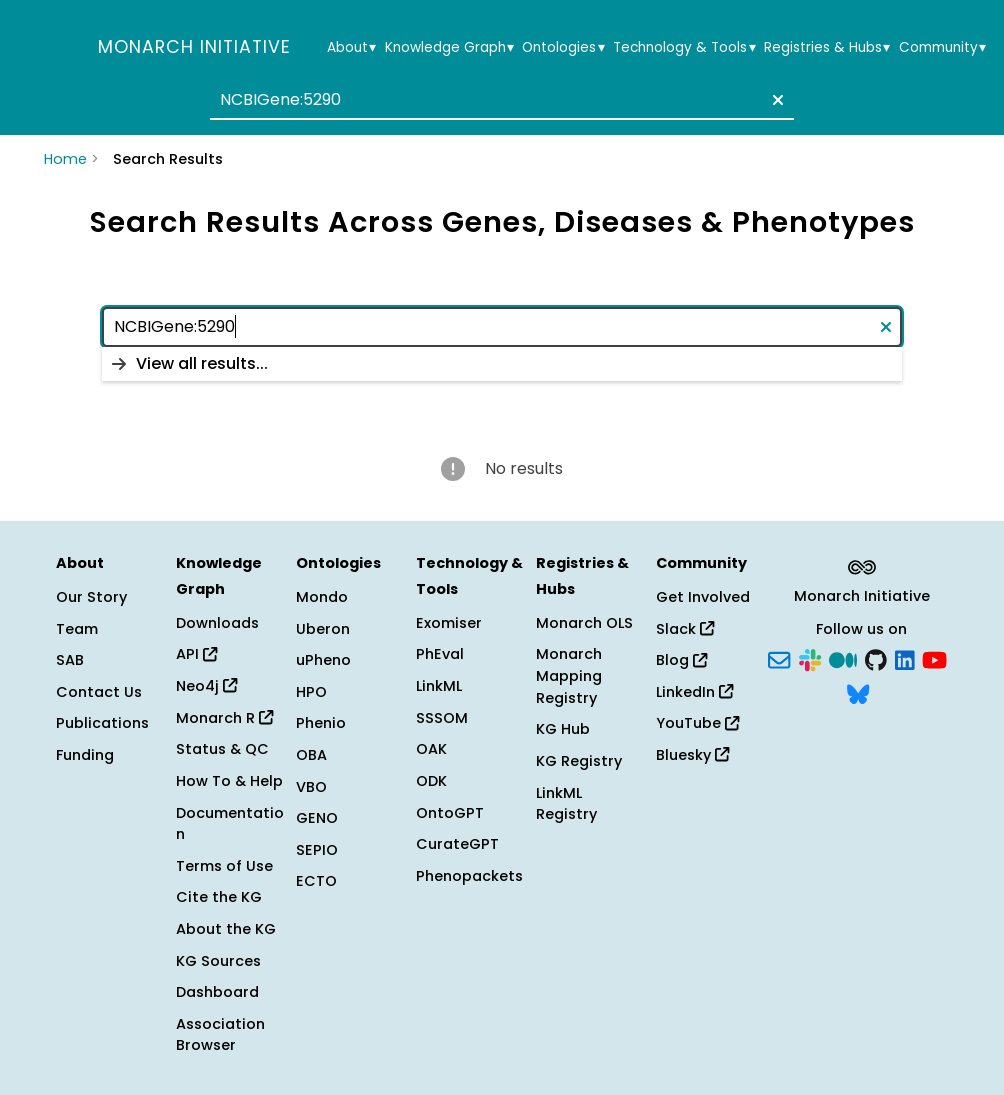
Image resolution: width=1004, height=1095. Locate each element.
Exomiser (449, 623)
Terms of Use (224, 866)
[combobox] (502, 100)
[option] (502, 364)
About (351, 48)
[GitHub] (876, 659)
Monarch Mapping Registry (569, 675)
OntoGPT (450, 813)
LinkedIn (694, 692)
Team (77, 629)
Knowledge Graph (449, 48)
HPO (311, 692)
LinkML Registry (566, 804)
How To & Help (229, 781)
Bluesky (692, 755)
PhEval (440, 654)
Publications (102, 723)
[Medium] (843, 659)
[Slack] (810, 659)
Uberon (323, 629)
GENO (317, 818)
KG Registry (579, 761)
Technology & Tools (684, 48)
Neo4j (206, 686)
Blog (681, 660)
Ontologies (563, 48)
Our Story (91, 597)
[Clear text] (774, 100)
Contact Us (99, 692)
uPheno (323, 660)
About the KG (226, 929)
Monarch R (224, 718)
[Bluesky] (858, 692)
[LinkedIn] (905, 659)
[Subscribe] (779, 659)
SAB (70, 660)
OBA (311, 755)
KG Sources (218, 961)
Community (942, 48)
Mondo (322, 597)
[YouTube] (934, 659)
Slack (685, 629)
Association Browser (220, 1035)
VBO (311, 787)
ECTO (316, 881)
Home (65, 159)
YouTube (697, 723)
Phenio (321, 723)
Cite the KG (219, 897)
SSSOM (442, 718)
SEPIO (317, 850)
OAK (431, 749)
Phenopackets (469, 876)
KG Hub (563, 729)
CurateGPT (457, 844)
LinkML (439, 686)
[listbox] (502, 364)
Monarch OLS (584, 623)
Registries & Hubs (827, 48)
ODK (431, 781)
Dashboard (217, 992)
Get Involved (703, 597)
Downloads (217, 623)
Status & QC (222, 749)
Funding (85, 755)
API (196, 654)
